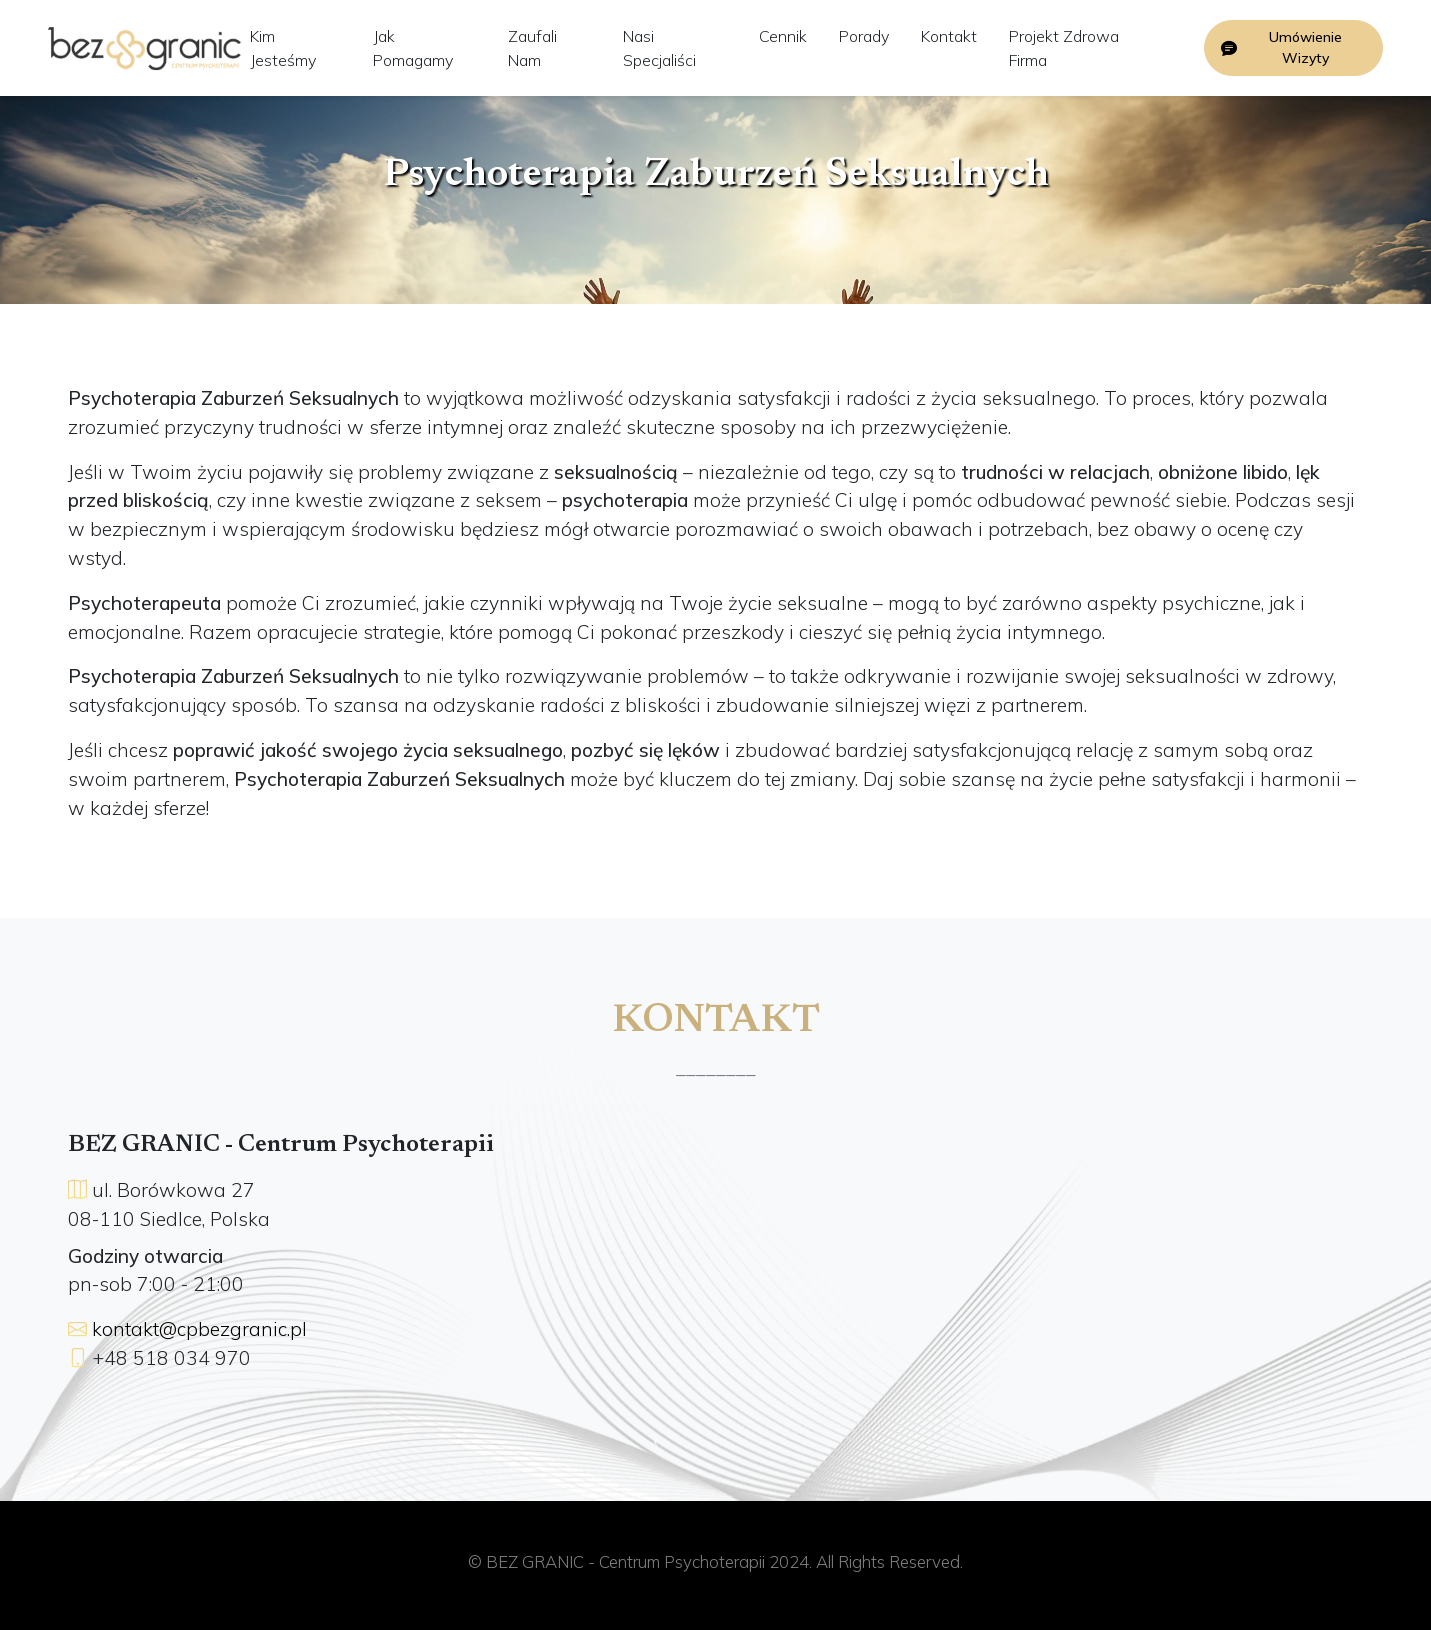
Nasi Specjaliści (659, 48)
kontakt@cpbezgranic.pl (199, 1329)
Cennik (783, 36)
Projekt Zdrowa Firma (1064, 48)
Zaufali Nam (532, 48)
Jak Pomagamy (413, 48)
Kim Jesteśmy (283, 48)
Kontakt (949, 36)
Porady (864, 36)
